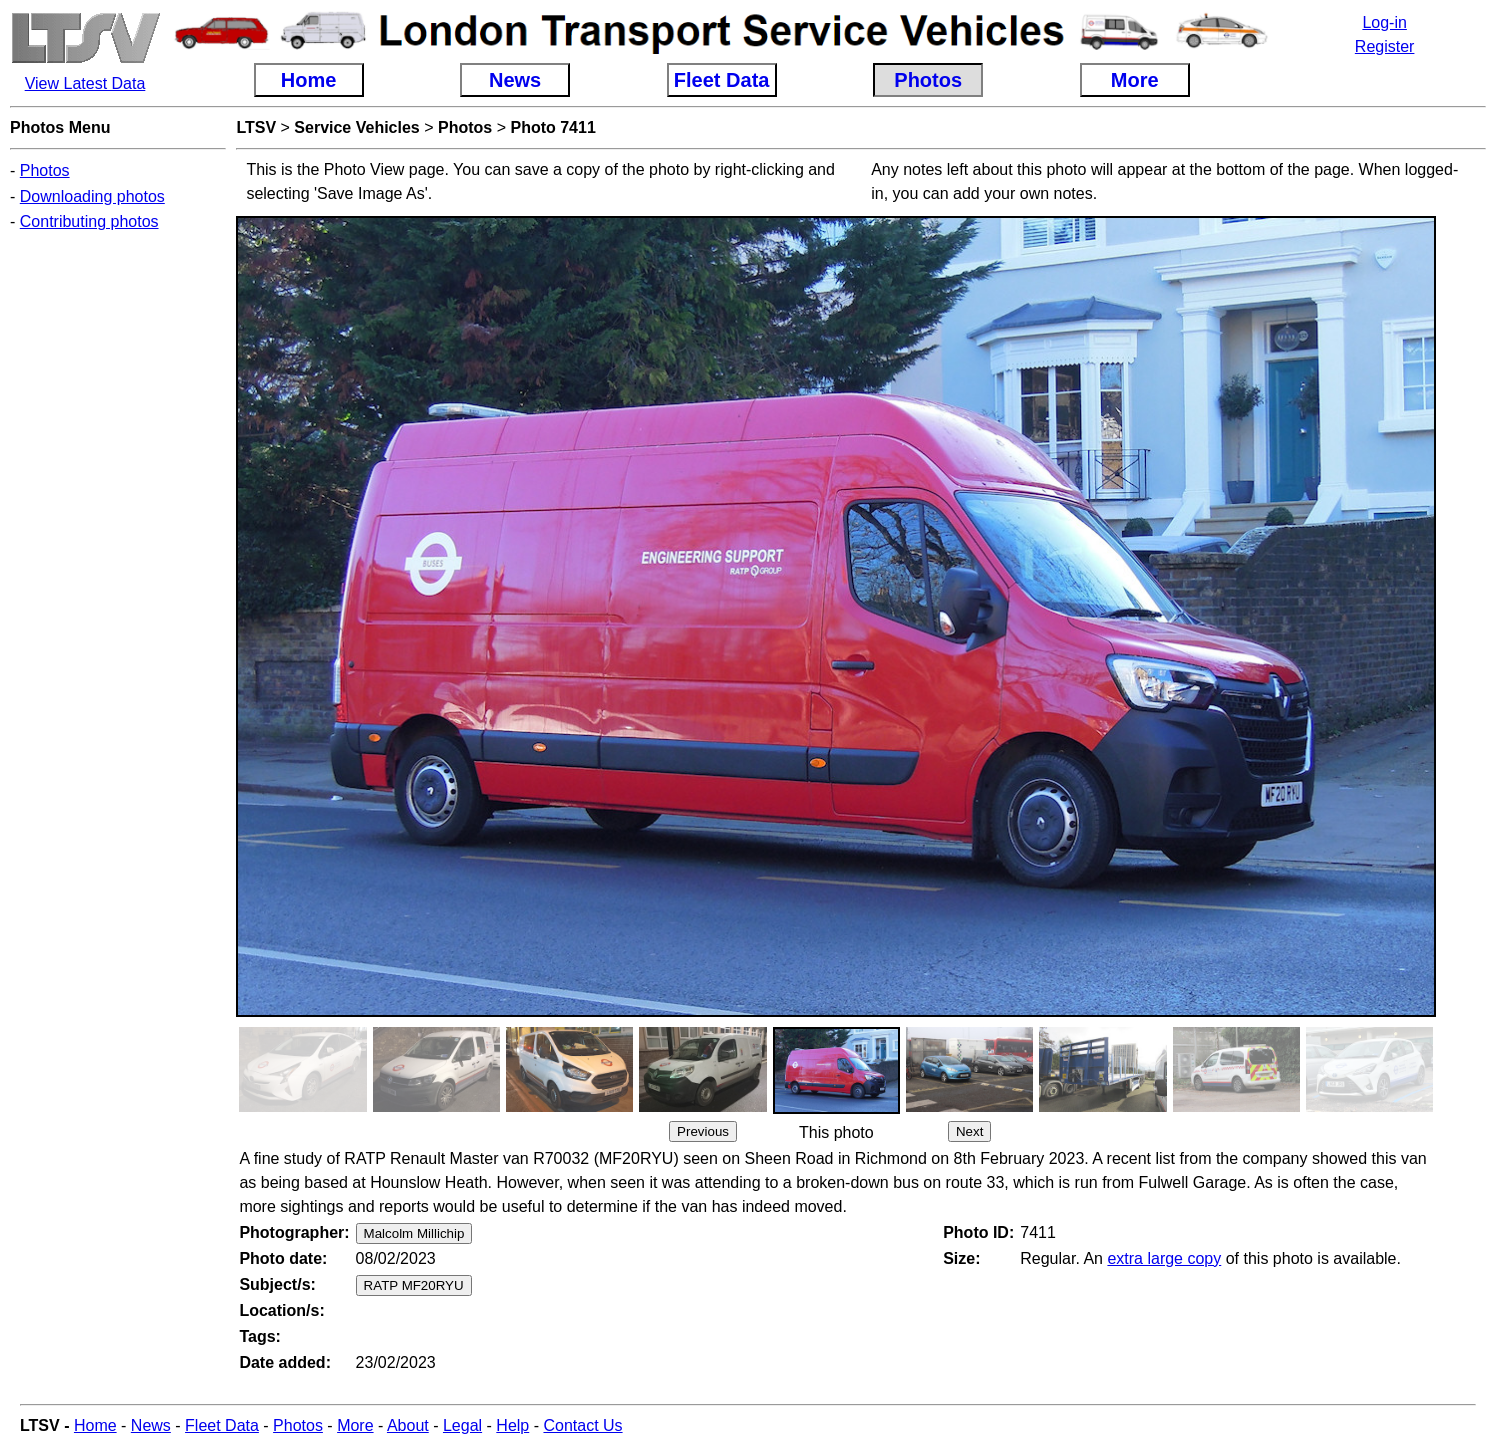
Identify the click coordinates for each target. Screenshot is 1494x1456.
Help (512, 1425)
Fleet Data (222, 1425)
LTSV (256, 127)
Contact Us (582, 1425)
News (151, 1425)
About (408, 1425)
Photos (45, 170)
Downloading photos (92, 196)
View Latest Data (85, 83)
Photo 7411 (552, 127)
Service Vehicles (356, 127)
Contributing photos (89, 221)
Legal (462, 1425)
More (355, 1425)
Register (1385, 46)
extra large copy (1164, 1258)
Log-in (1384, 22)
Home (95, 1425)
